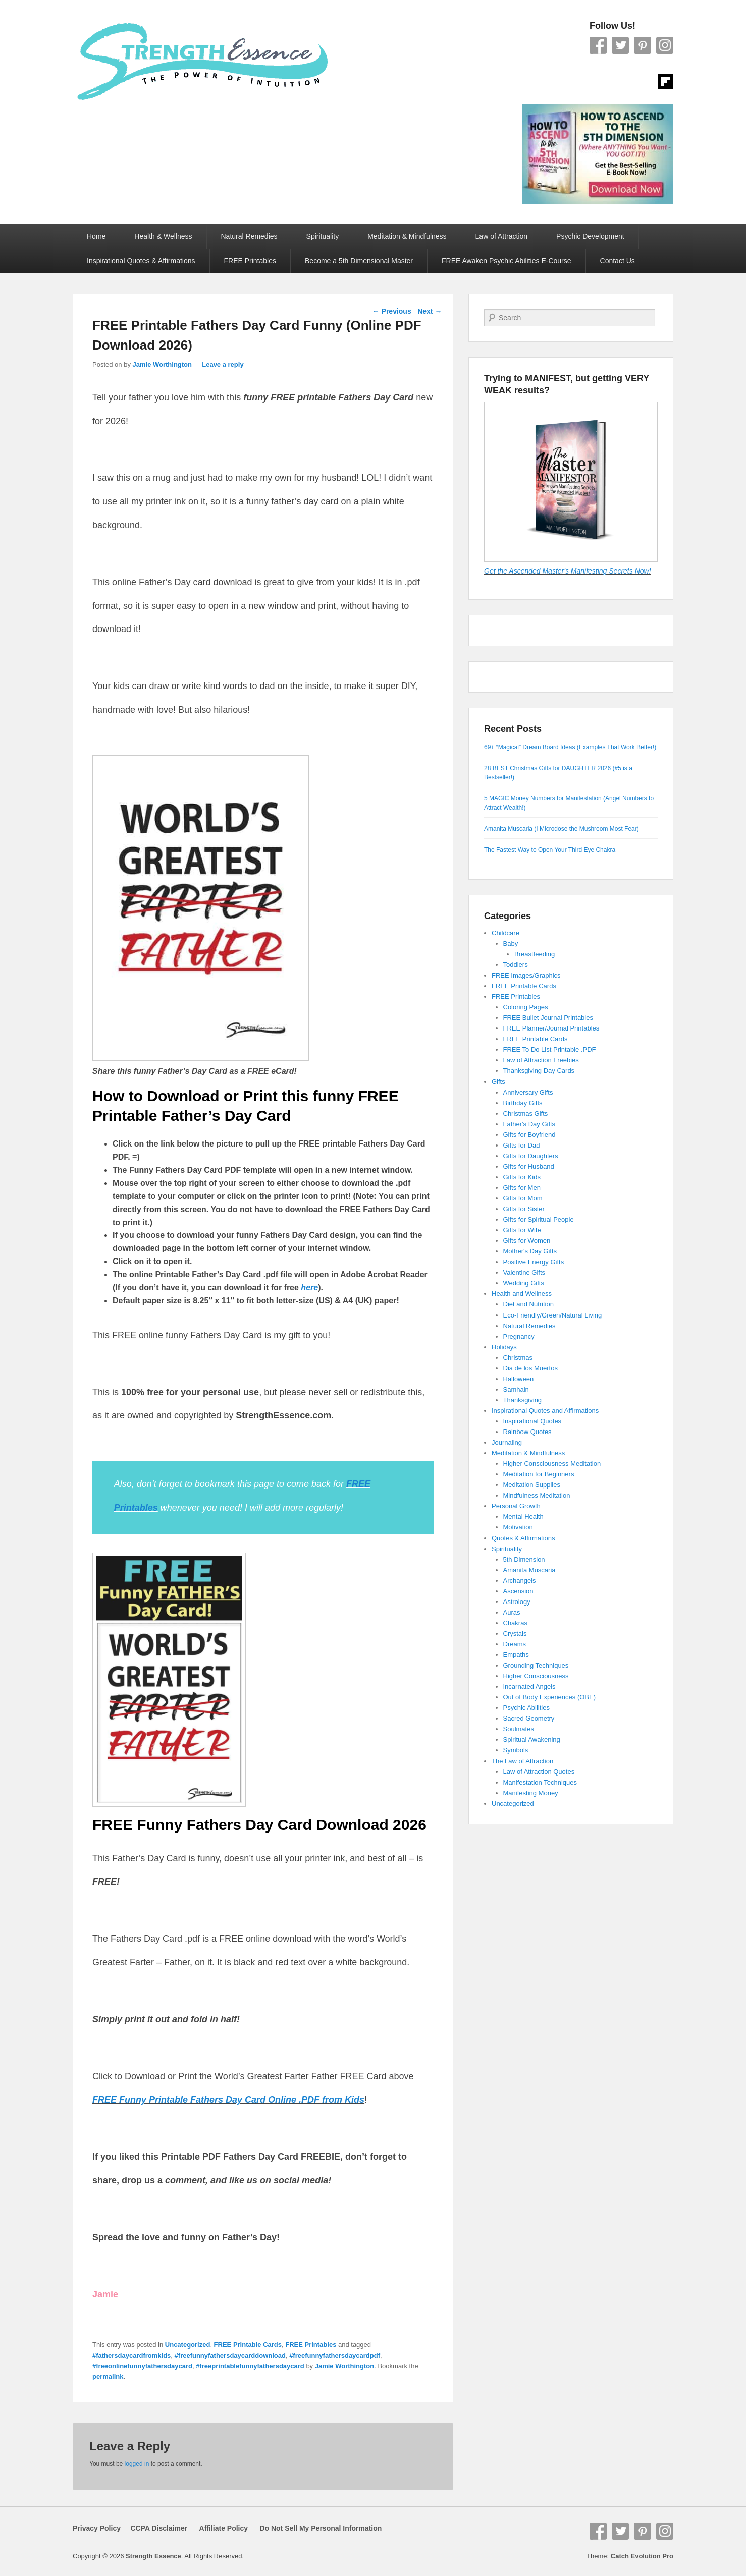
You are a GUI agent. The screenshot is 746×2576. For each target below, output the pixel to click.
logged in (137, 2463)
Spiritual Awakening (531, 1739)
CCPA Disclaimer (155, 2528)
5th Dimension (524, 1559)
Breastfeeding (534, 954)
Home (96, 236)
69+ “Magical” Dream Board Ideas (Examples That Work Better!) (570, 747)
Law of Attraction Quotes (539, 1772)
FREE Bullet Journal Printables (548, 1017)
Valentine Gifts (524, 1272)
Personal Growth (516, 1506)
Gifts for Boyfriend (529, 1134)
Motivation (518, 1527)
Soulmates (518, 1729)
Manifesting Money (530, 1793)
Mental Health (523, 1516)
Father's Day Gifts (529, 1124)
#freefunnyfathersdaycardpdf (334, 2355)
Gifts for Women (527, 1240)
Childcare (505, 933)
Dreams (514, 1644)
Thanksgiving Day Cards (539, 1070)
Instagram (664, 45)
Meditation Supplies (531, 1485)
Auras (511, 1612)
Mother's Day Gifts (530, 1251)
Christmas (518, 1357)
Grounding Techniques (536, 1665)
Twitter (620, 45)
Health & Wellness (163, 236)
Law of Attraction (501, 236)
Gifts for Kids (522, 1177)
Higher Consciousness (536, 1676)
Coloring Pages (525, 1007)
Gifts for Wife (522, 1230)
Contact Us (617, 261)
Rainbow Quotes (527, 1432)
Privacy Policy (97, 2528)
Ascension (518, 1591)
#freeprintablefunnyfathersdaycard (250, 2366)
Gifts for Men (522, 1187)
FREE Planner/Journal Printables (551, 1028)
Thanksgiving (522, 1400)
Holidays (504, 1347)
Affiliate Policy (223, 2528)
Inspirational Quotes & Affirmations (141, 261)
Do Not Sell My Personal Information (315, 2528)
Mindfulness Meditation (536, 1495)
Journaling (507, 1442)
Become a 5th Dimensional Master (359, 261)
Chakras (515, 1623)
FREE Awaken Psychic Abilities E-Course (506, 261)
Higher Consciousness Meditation (552, 1463)
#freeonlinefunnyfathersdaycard (142, 2366)
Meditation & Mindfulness (406, 236)
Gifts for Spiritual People (538, 1219)
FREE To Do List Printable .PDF (549, 1049)
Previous (391, 311)
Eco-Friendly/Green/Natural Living (552, 1315)
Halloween (518, 1379)
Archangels (519, 1580)
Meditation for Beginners (538, 1474)
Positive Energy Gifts (533, 1262)
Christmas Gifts (525, 1113)
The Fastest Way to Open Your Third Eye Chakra (549, 849)
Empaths (516, 1654)
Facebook (598, 45)
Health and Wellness (522, 1293)
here (309, 1287)
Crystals (515, 1633)
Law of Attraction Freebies (541, 1060)
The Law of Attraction (522, 1761)
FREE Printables (250, 261)
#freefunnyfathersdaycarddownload (230, 2355)
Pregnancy (519, 1336)
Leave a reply (222, 364)
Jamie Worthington (162, 364)
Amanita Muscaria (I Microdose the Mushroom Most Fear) (561, 828)
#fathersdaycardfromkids (131, 2355)
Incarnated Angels (529, 1686)
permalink (107, 2376)
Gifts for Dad (521, 1145)
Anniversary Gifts (528, 1092)
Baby (510, 943)
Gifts (498, 1081)
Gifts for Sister (524, 1209)
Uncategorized (187, 2345)
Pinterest (642, 45)
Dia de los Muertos (530, 1368)
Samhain (516, 1389)
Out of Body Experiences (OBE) (549, 1697)
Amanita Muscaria (529, 1570)
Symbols (515, 1750)
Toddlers (515, 964)
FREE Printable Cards (248, 2345)
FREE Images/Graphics (526, 975)
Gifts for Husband (528, 1166)
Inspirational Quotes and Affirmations (545, 1410)
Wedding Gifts (523, 1283)
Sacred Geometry (529, 1718)
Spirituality (322, 236)
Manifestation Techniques (540, 1782)
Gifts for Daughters (530, 1156)
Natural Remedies (249, 236)
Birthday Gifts (523, 1103)
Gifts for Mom (523, 1198)
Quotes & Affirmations (523, 1538)
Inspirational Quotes (532, 1421)
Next (429, 311)
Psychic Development (590, 236)
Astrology (516, 1602)
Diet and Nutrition (528, 1304)
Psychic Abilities (526, 1707)
